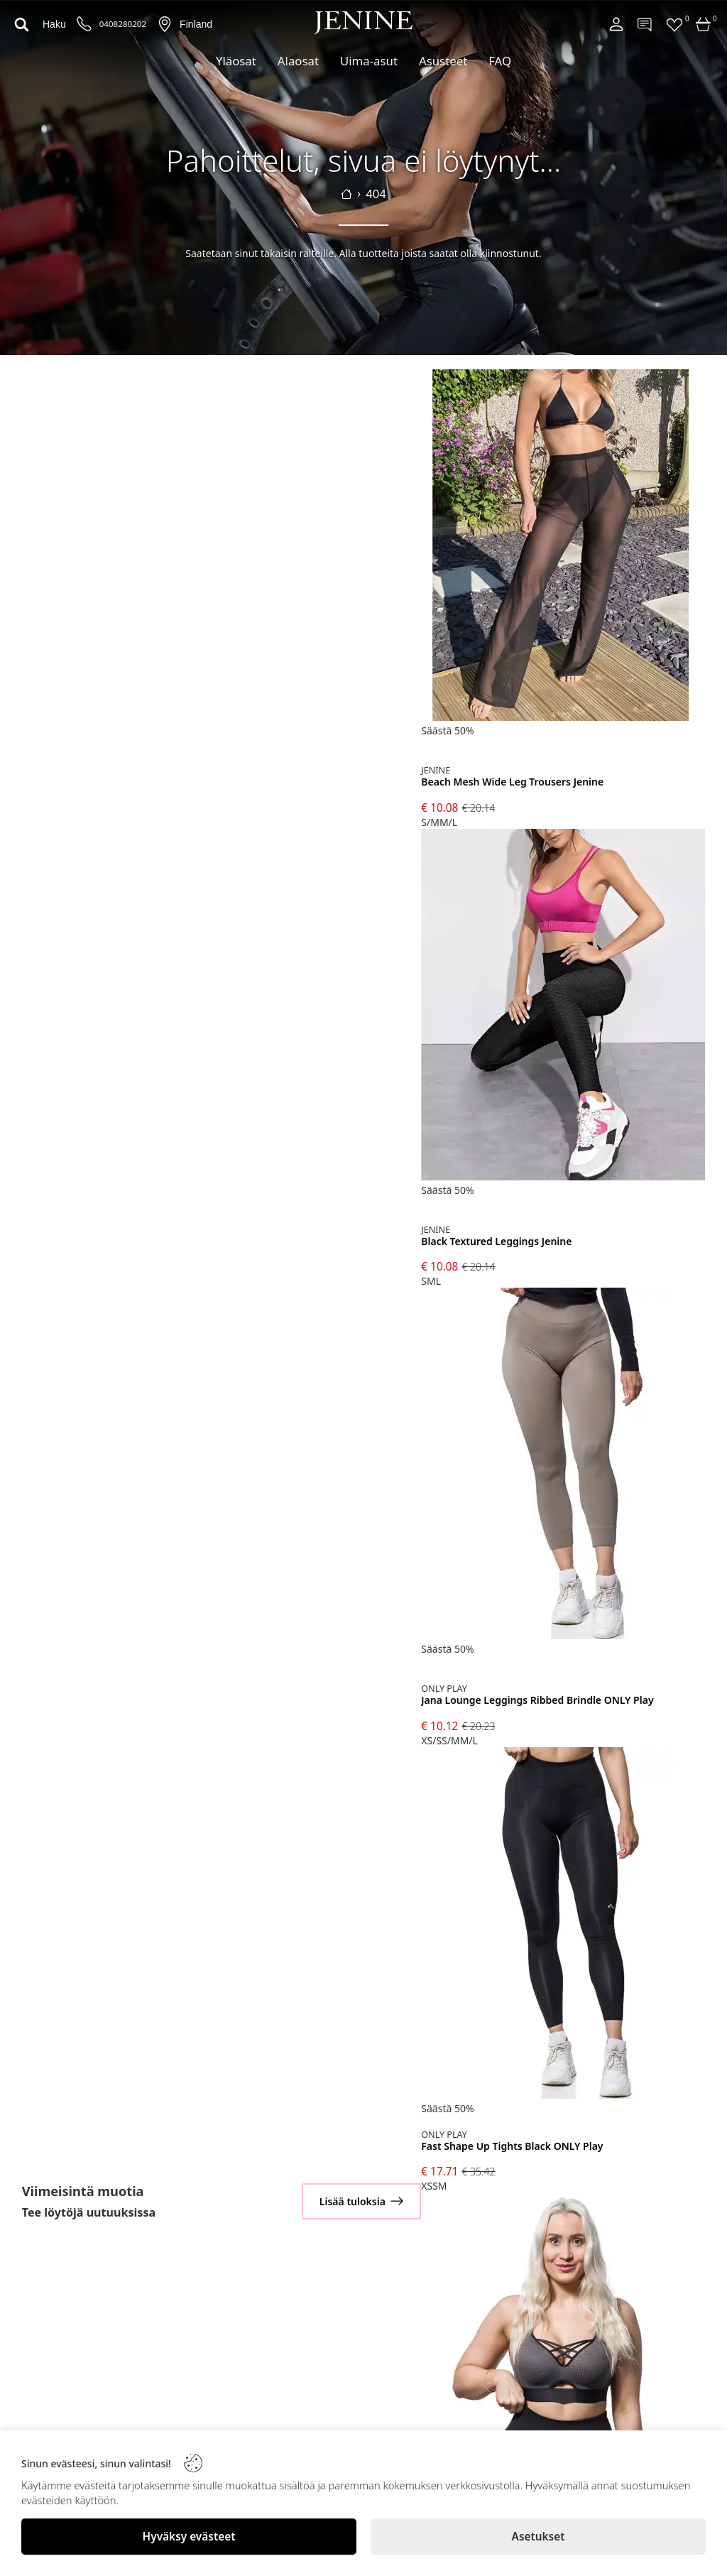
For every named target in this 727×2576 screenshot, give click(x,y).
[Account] (616, 24)
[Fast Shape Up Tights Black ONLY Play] (563, 1924)
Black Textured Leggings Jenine (496, 1242)
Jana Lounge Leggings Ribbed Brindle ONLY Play (537, 1701)
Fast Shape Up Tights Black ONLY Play (512, 2147)
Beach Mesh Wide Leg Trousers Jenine (512, 782)
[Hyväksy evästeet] (188, 2536)
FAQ (499, 61)
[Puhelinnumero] (84, 24)
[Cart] (703, 24)
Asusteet (443, 61)
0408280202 (122, 24)
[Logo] (363, 22)
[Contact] (645, 24)
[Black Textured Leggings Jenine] (563, 1006)
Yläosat (236, 61)
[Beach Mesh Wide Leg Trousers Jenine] (563, 546)
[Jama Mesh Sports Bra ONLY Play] (563, 2369)
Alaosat (298, 61)
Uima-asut (369, 61)
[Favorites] (674, 24)
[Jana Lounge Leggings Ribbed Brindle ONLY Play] (563, 1465)
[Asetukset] (538, 2536)
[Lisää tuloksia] (361, 2201)
